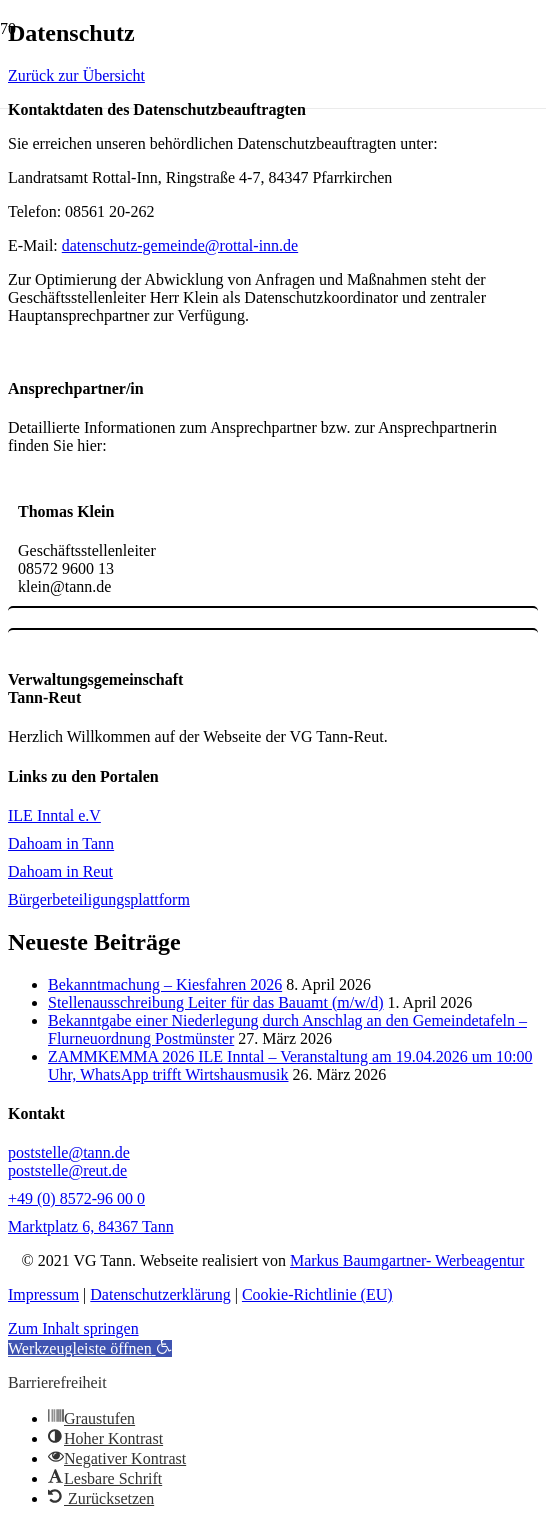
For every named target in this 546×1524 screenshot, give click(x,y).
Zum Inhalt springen (73, 1328)
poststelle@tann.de (69, 1152)
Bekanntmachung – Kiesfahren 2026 (165, 984)
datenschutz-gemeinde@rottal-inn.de (180, 245)
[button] (90, 1348)
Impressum (43, 1294)
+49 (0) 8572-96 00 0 (76, 1198)
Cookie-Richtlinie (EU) (317, 1294)
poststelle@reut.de (67, 1170)
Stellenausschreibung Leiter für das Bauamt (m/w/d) (215, 1002)
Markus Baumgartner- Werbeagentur (407, 1260)
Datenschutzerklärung (160, 1294)
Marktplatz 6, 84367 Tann (91, 1226)
